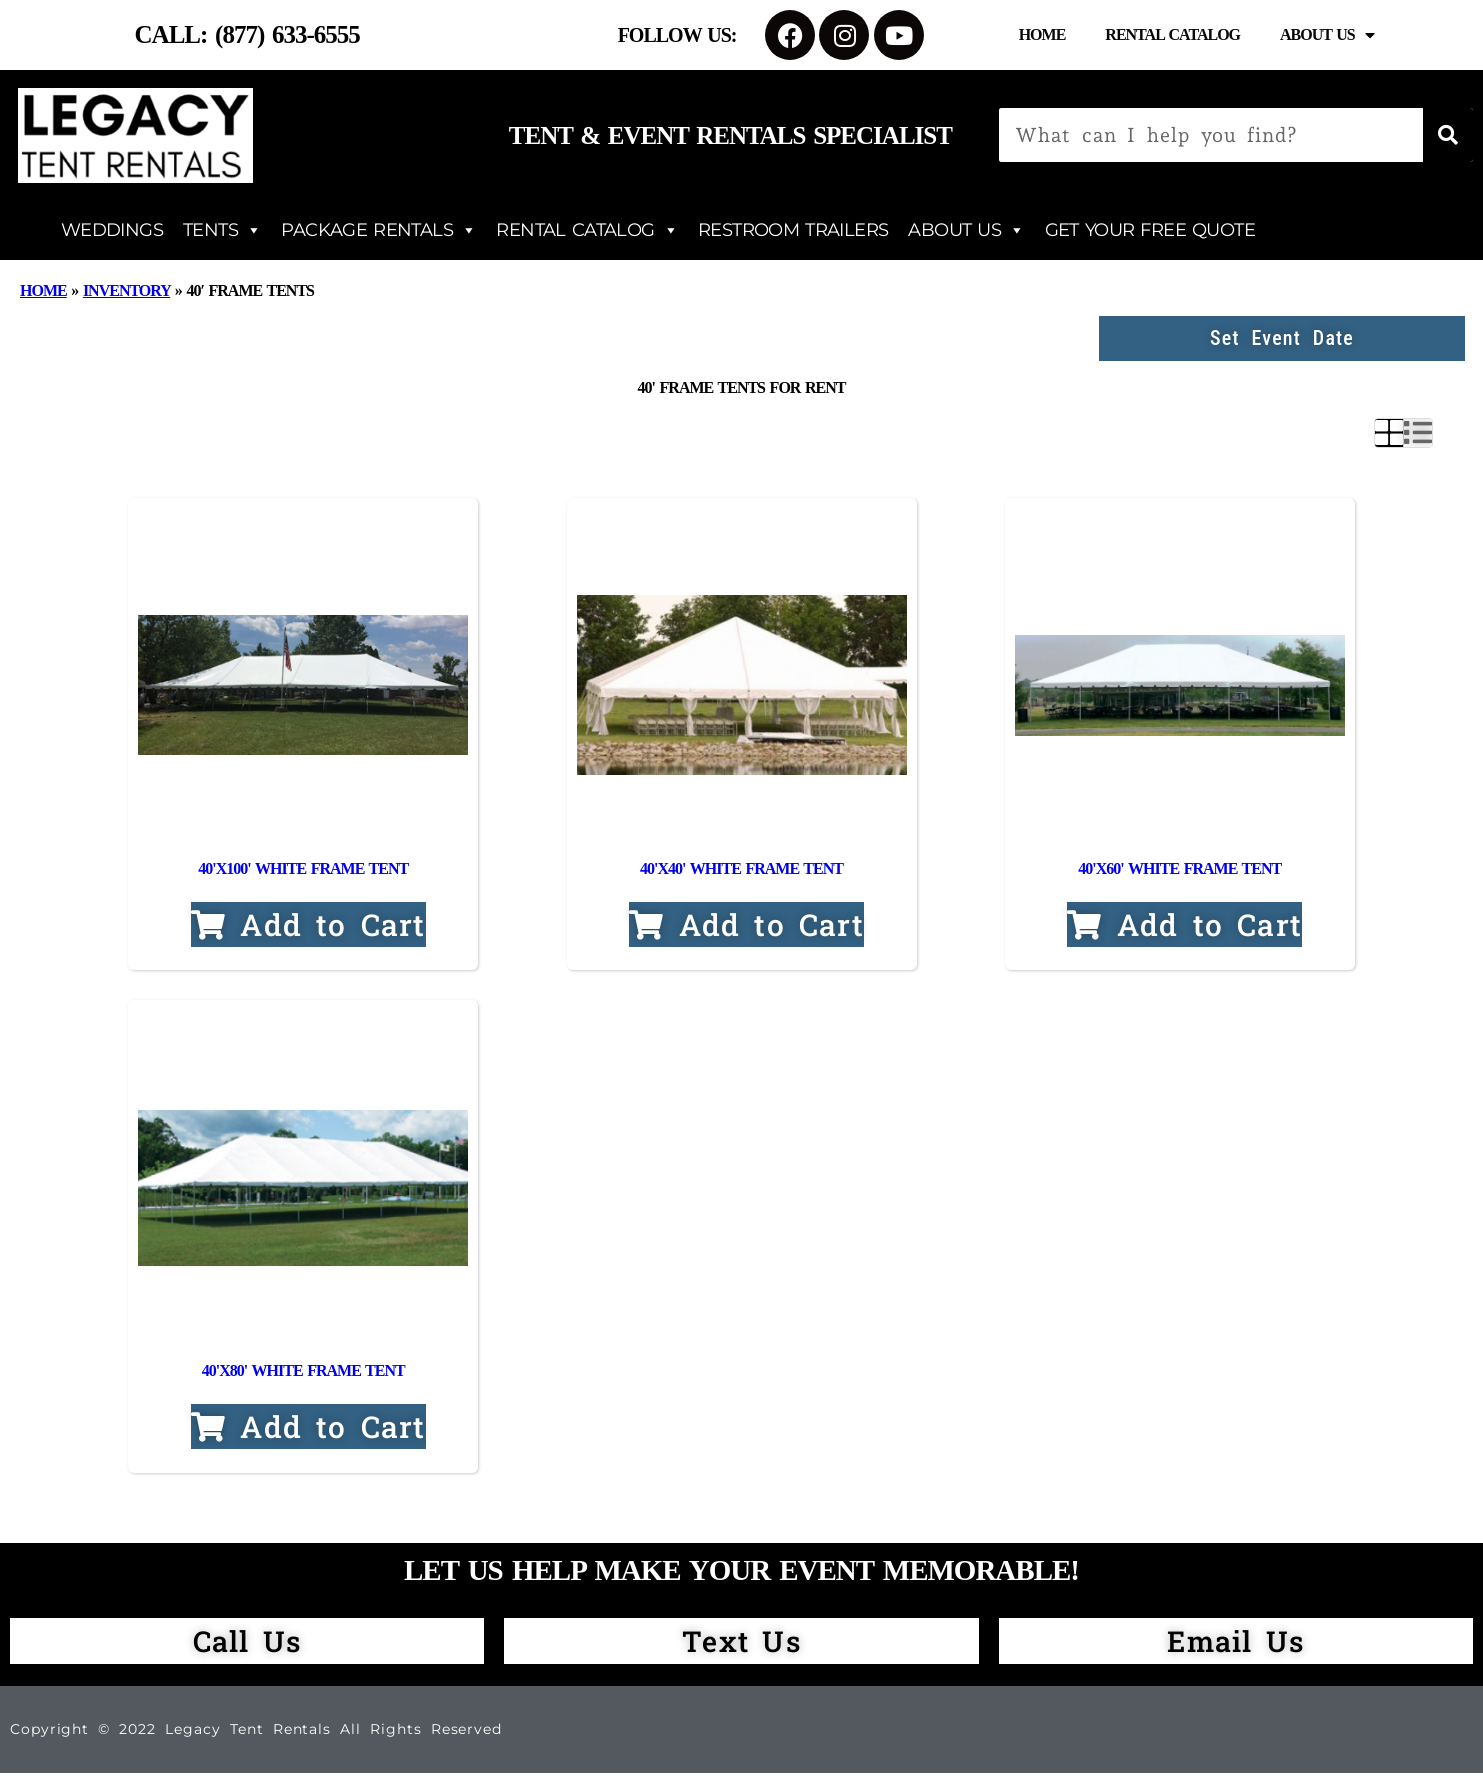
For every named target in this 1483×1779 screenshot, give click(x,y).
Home (1042, 34)
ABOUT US (966, 230)
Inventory (126, 290)
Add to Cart (308, 928)
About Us (1327, 35)
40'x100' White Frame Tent (303, 871)
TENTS (222, 230)
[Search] (1448, 135)
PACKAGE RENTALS (378, 230)
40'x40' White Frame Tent (741, 871)
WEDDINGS (112, 230)
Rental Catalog (1172, 34)
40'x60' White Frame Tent (1179, 871)
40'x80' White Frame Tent (303, 1376)
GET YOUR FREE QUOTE (1150, 230)
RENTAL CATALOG (587, 230)
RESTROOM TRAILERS (793, 230)
